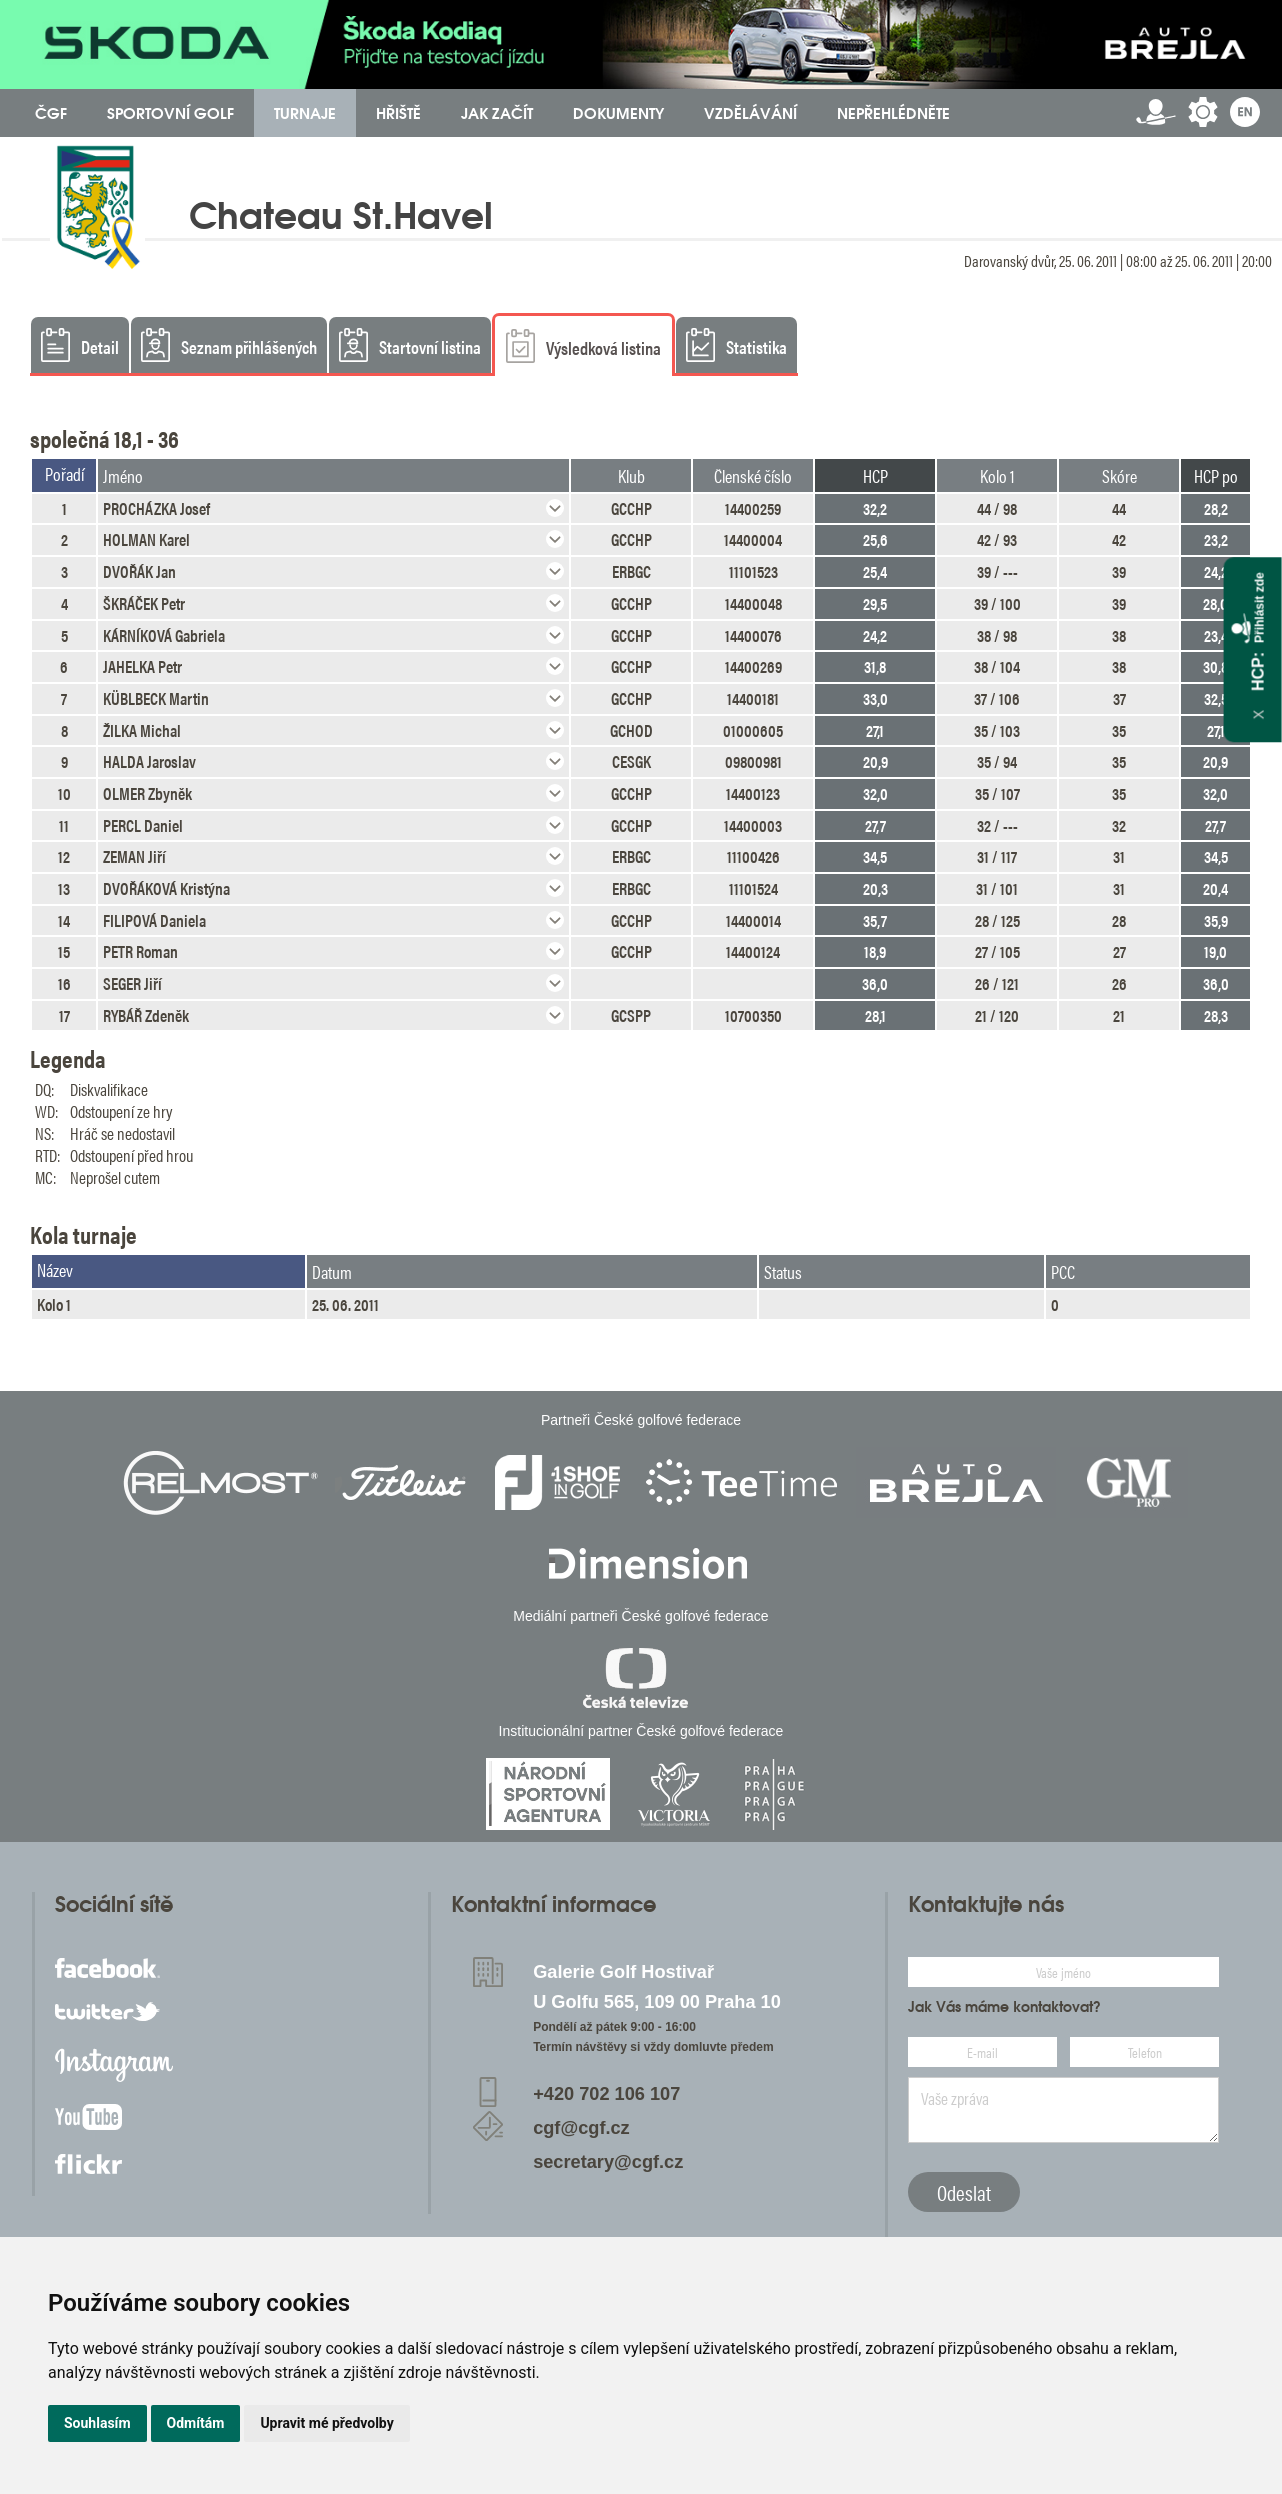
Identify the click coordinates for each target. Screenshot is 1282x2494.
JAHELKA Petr (142, 666)
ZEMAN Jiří (134, 856)
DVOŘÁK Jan (139, 571)
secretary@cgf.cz (608, 2162)
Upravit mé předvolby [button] (326, 2423)
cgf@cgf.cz (581, 2128)
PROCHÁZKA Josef (156, 508)
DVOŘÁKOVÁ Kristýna (166, 888)
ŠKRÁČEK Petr (144, 603)
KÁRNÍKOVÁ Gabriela (164, 635)
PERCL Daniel (143, 825)
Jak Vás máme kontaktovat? (1004, 2007)
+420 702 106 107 (606, 2094)
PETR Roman (140, 951)
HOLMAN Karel (146, 539)
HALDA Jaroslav (149, 761)
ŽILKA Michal (142, 730)
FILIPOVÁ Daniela (154, 920)
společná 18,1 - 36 (104, 438)
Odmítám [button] (196, 2423)
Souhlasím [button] (97, 2423)
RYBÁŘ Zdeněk (146, 1015)
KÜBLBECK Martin (156, 698)
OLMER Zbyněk (147, 793)
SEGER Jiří (132, 983)
